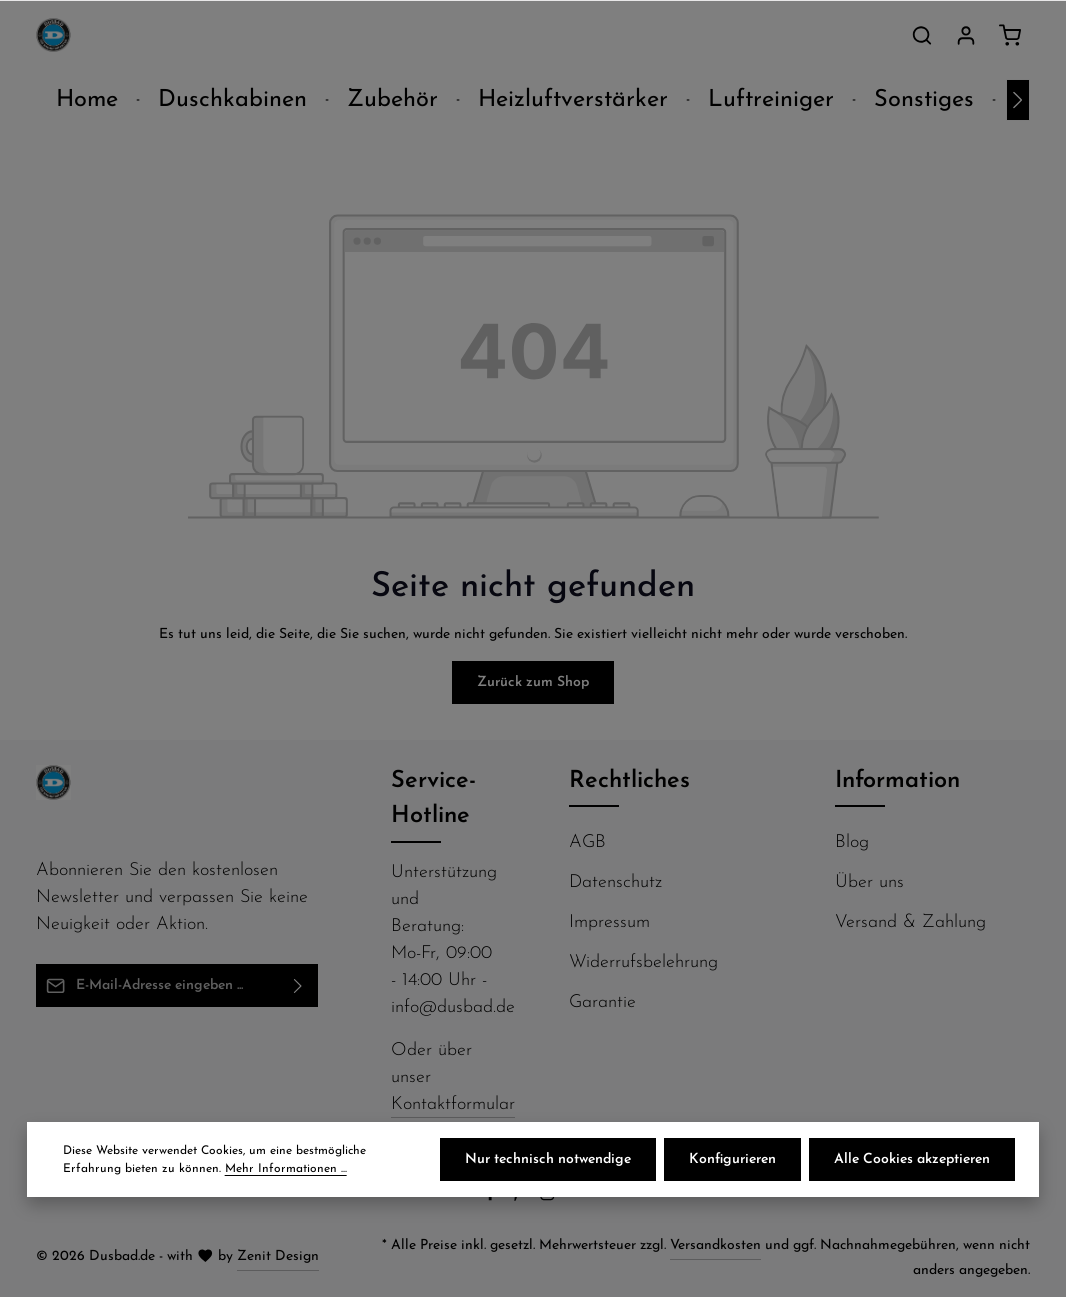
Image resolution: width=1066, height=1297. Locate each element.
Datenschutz (615, 882)
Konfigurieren (732, 1159)
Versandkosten (715, 1245)
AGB (587, 842)
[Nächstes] (1018, 100)
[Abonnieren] (298, 985)
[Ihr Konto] (966, 35)
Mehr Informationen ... (286, 1169)
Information (897, 781)
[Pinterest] (520, 1197)
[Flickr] (576, 1197)
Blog (852, 842)
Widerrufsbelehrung (643, 962)
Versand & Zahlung (910, 922)
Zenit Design (278, 1256)
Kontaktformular (453, 1104)
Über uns (869, 882)
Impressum (609, 922)
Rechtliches (629, 781)
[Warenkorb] (1010, 35)
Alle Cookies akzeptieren (912, 1159)
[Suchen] (922, 35)
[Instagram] (549, 1197)
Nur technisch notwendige (548, 1159)
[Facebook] (492, 1197)
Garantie (602, 1002)
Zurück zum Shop (533, 682)
